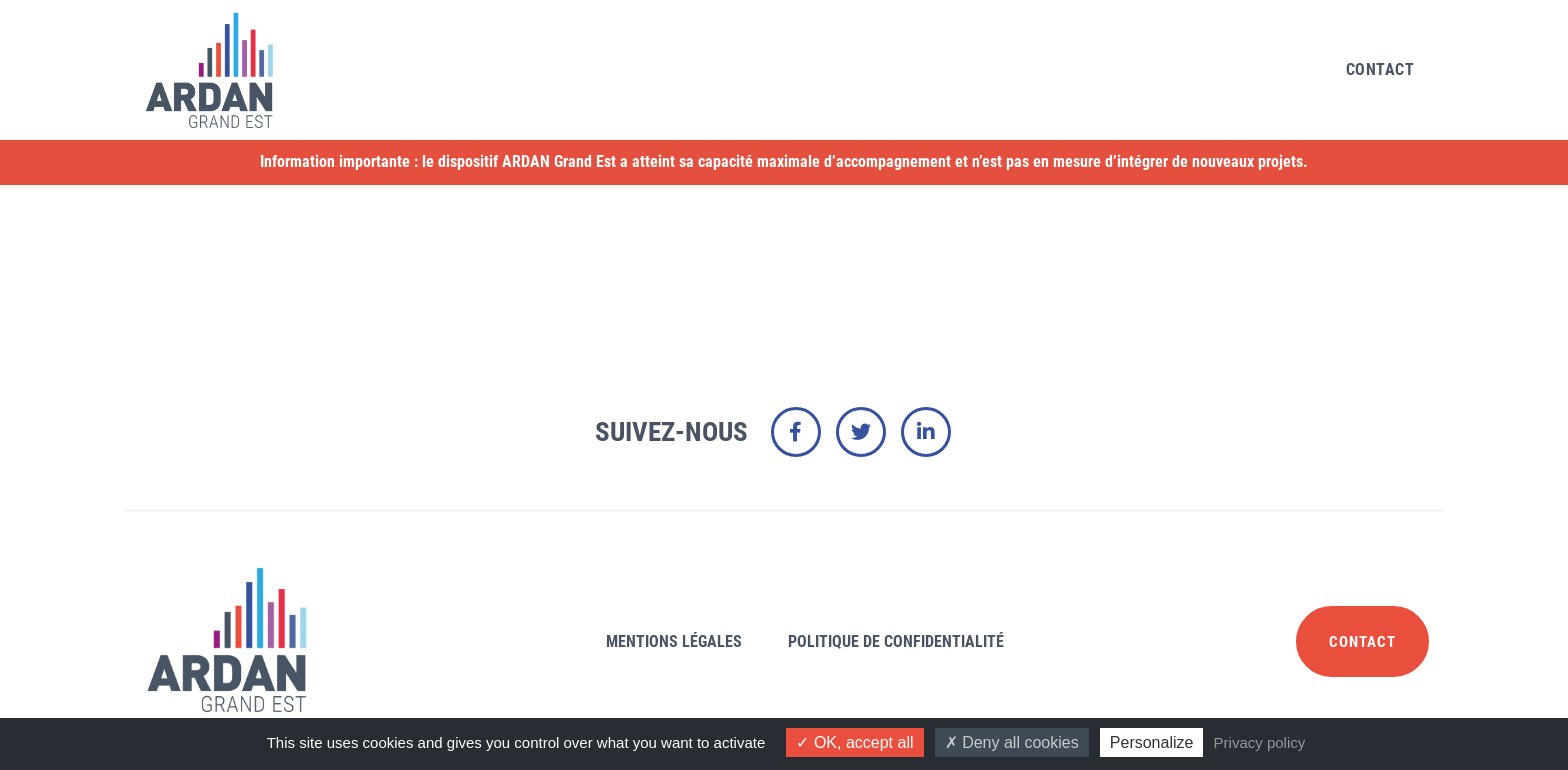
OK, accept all (854, 742)
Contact (1380, 69)
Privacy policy (1260, 742)
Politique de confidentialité (896, 641)
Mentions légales (674, 641)
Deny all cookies (1012, 742)
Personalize (1152, 742)
